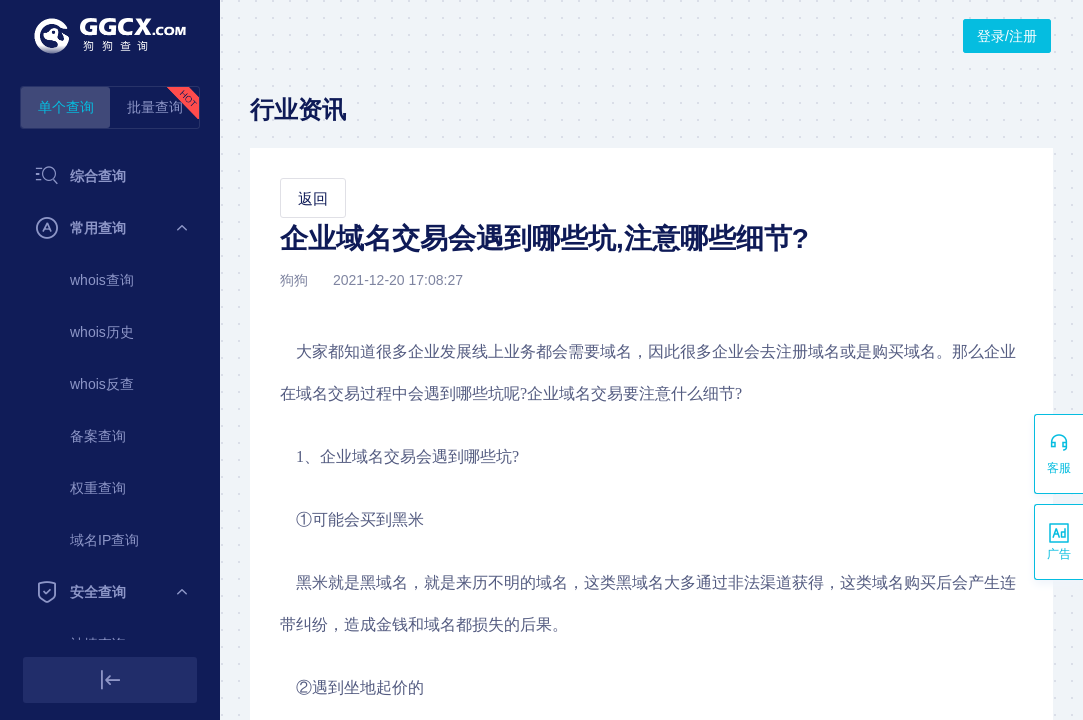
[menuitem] (110, 176)
